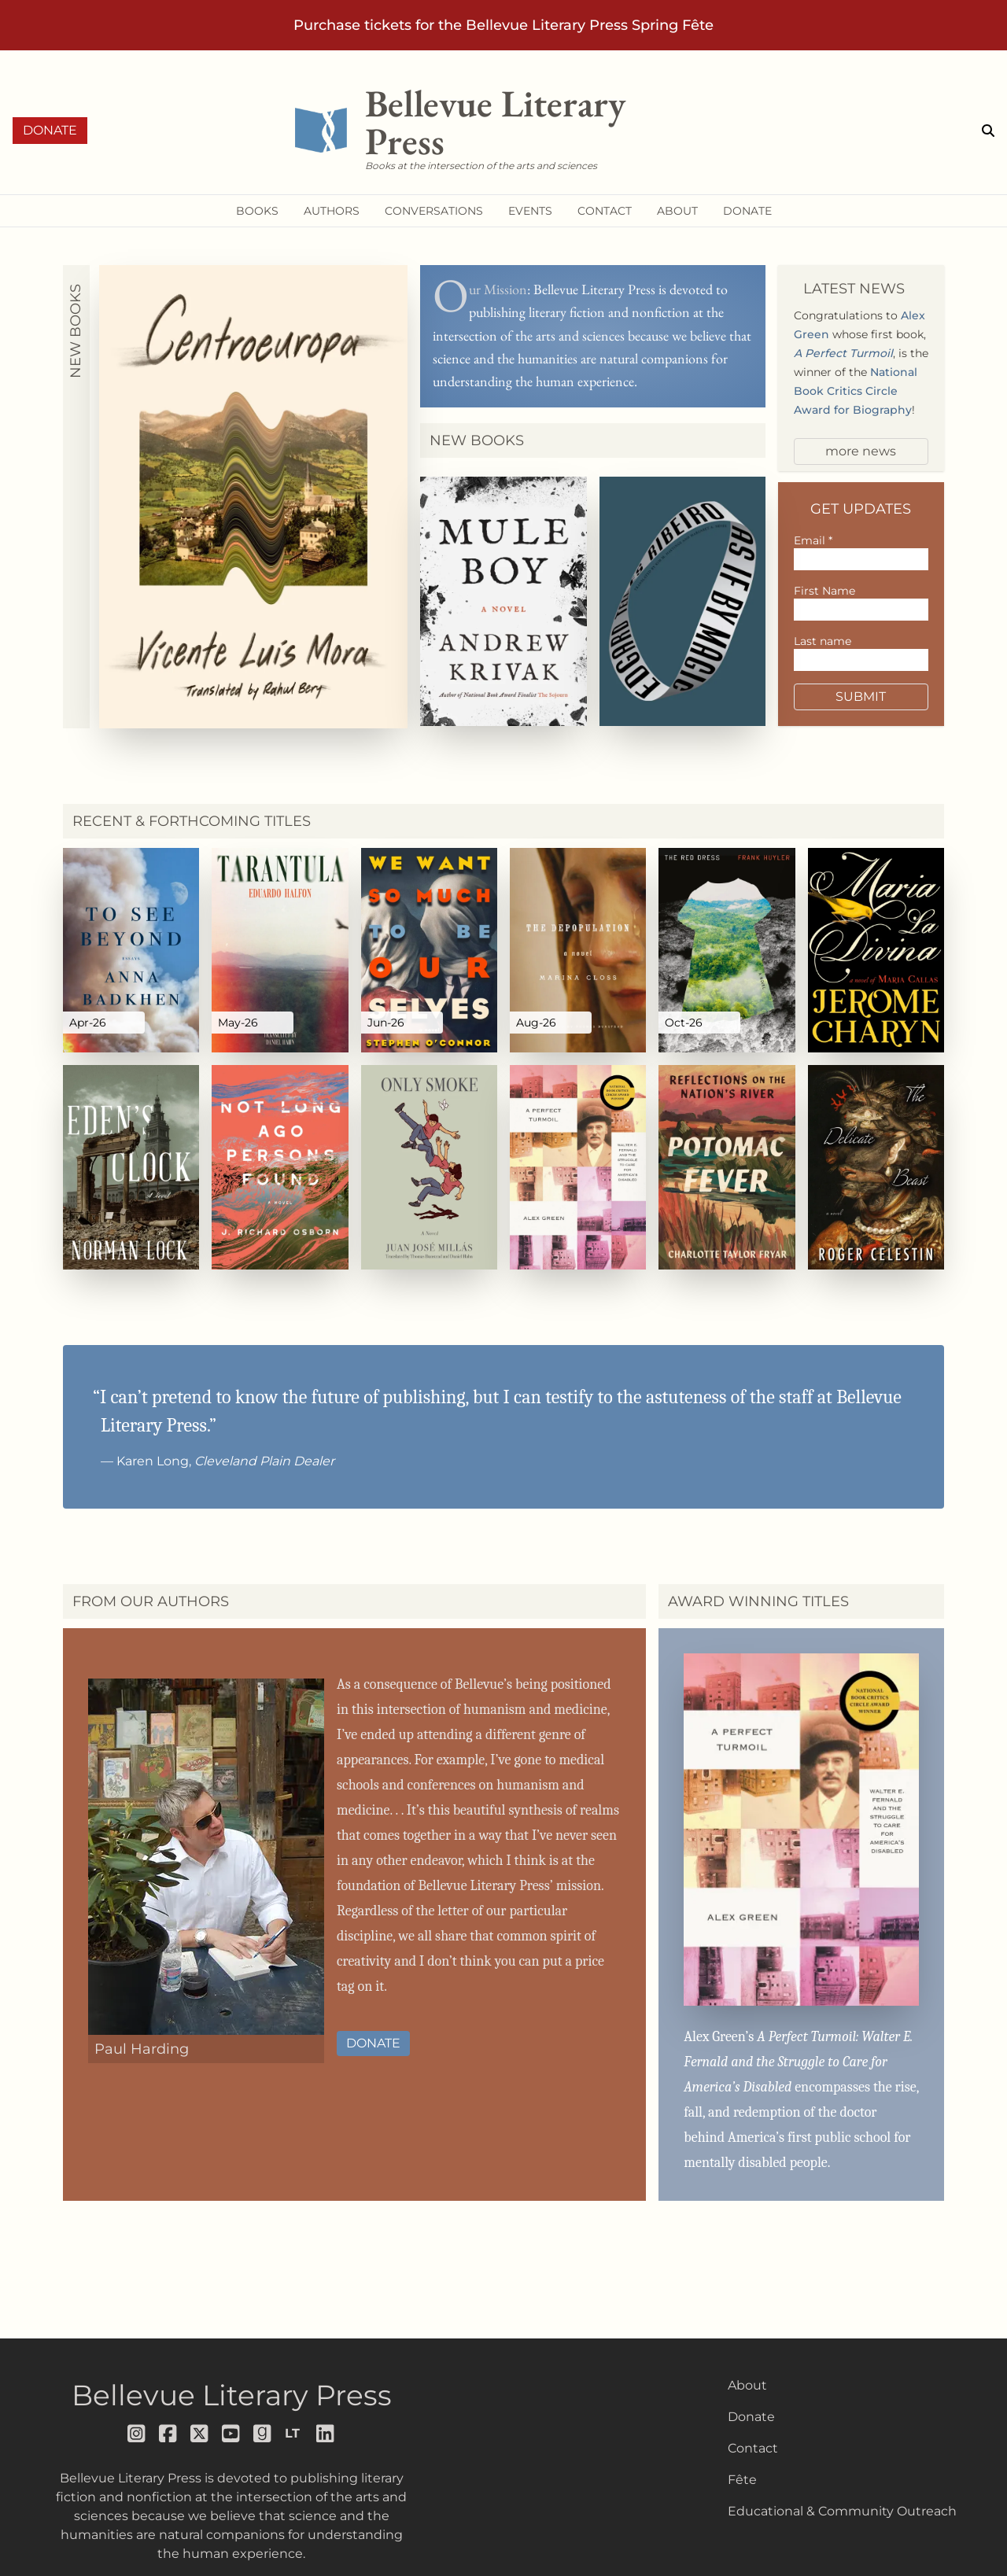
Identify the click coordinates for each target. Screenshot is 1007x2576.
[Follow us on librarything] (294, 2433)
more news (860, 451)
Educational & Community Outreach (842, 2511)
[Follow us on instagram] (136, 2433)
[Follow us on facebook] (168, 2433)
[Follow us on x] (199, 2433)
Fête (742, 2479)
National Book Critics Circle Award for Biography (855, 391)
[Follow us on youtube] (231, 2433)
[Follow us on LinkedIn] (325, 2433)
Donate (50, 130)
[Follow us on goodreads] (262, 2433)
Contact (753, 2448)
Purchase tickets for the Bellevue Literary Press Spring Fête (503, 25)
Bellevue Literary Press (232, 2395)
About (747, 2385)
